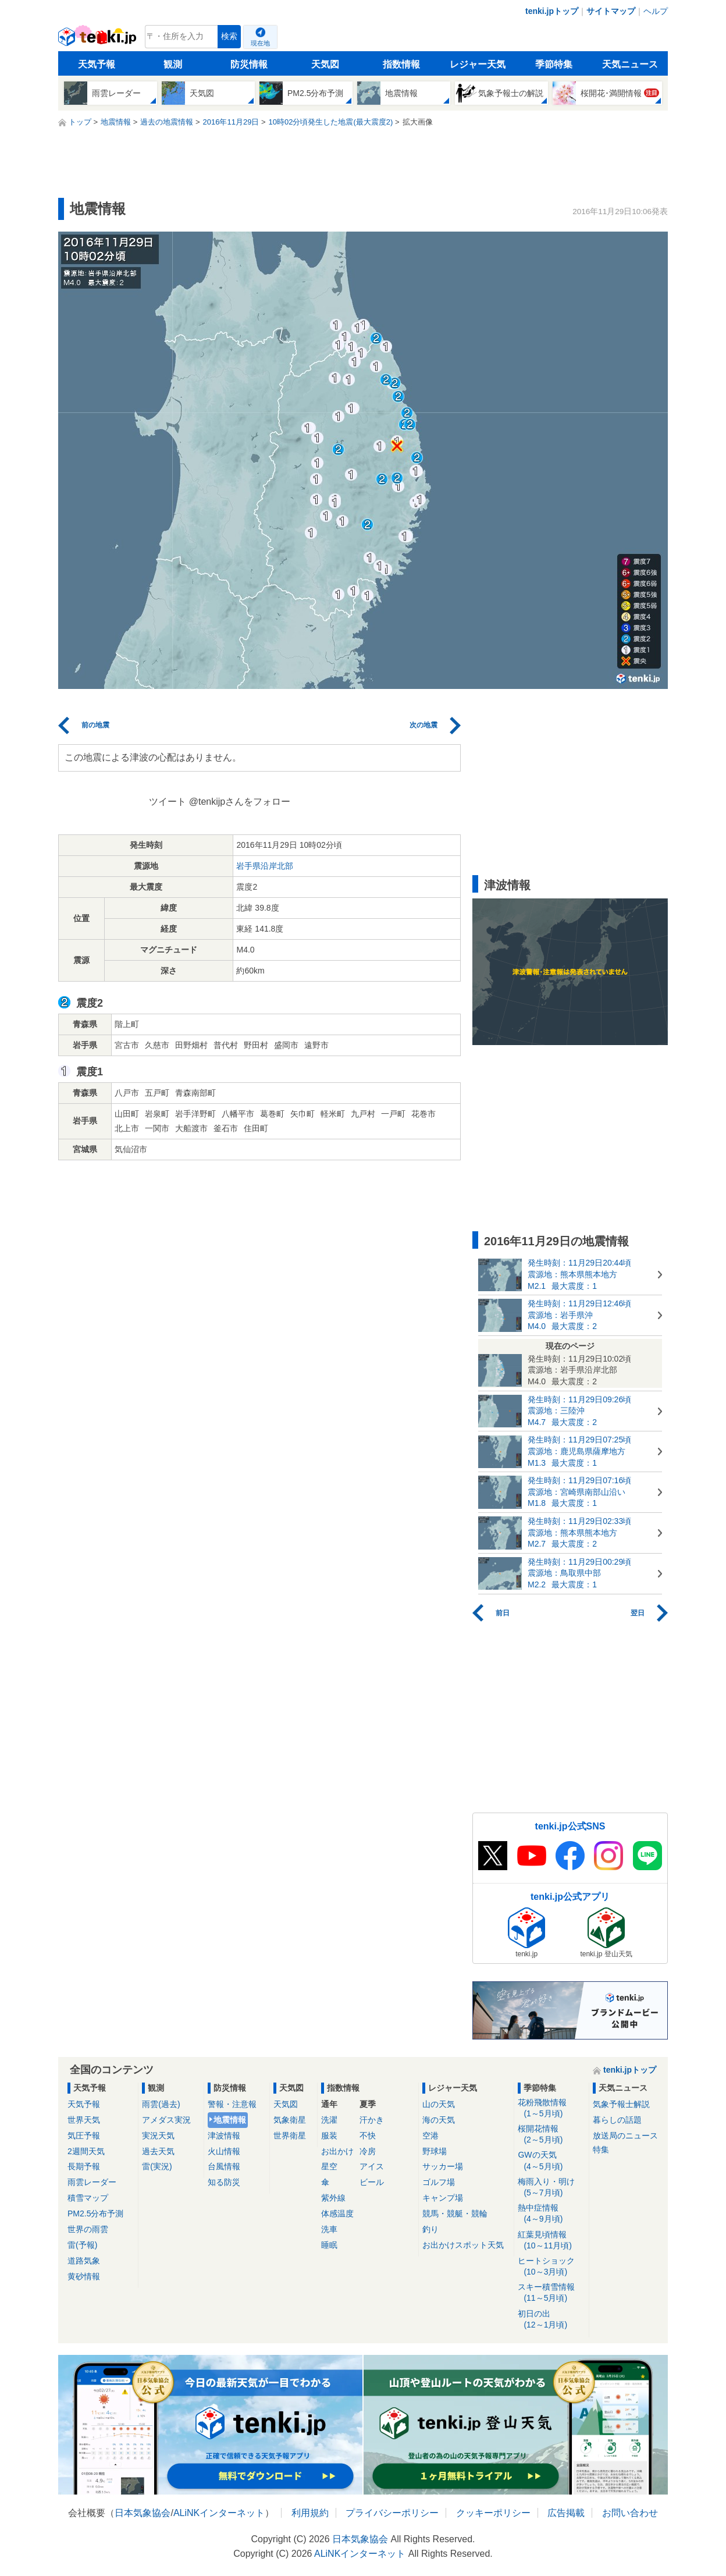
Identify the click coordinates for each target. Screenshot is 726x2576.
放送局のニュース (625, 2135)
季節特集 (553, 64)
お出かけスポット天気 (463, 2245)
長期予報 (83, 2166)
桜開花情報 (551, 2134)
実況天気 (158, 2135)
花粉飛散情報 (551, 2108)
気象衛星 (289, 2119)
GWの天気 (551, 2161)
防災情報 (249, 64)
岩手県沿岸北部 (264, 865)
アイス (372, 2166)
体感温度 (337, 2213)
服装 (329, 2135)
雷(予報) (82, 2245)
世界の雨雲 (87, 2229)
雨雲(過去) (161, 2104)
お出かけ (337, 2151)
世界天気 (83, 2119)
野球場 (434, 2151)
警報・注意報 (232, 2104)
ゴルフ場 (438, 2182)
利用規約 (310, 2513)
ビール (372, 2182)
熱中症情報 (551, 2214)
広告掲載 (566, 2513)
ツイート (167, 801)
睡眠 (329, 2245)
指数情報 (401, 64)
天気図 (325, 64)
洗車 (329, 2229)
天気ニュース (630, 64)
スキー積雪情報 (551, 2293)
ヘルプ (655, 11)
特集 (601, 2149)
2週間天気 (86, 2151)
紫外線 (333, 2197)
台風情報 (224, 2166)
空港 (430, 2135)
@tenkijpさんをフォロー (240, 801)
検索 (229, 36)
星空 (329, 2166)
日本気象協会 (142, 2513)
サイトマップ (610, 11)
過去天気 (158, 2151)
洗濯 (329, 2119)
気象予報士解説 (621, 2104)
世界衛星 (289, 2135)
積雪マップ (87, 2197)
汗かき (372, 2119)
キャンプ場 (442, 2197)
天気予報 (96, 64)
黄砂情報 (83, 2276)
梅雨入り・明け (551, 2187)
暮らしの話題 (617, 2119)
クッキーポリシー (493, 2513)
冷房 (368, 2151)
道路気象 (83, 2260)
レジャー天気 (478, 64)
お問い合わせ (630, 2513)
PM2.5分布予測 (95, 2213)
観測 (172, 64)
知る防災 (224, 2182)
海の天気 (438, 2119)
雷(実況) (157, 2166)
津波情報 (224, 2135)
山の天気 (438, 2104)
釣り (430, 2229)
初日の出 (551, 2319)
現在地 (260, 43)
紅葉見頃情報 (551, 2240)
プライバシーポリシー (392, 2513)
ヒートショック (551, 2266)
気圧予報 (83, 2135)
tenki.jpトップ (551, 11)
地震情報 (229, 2119)
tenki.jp (98, 39)
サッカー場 (442, 2166)
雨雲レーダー (91, 2182)
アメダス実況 (166, 2119)
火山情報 (224, 2151)
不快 (368, 2135)
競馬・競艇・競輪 (454, 2213)
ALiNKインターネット (219, 2513)
